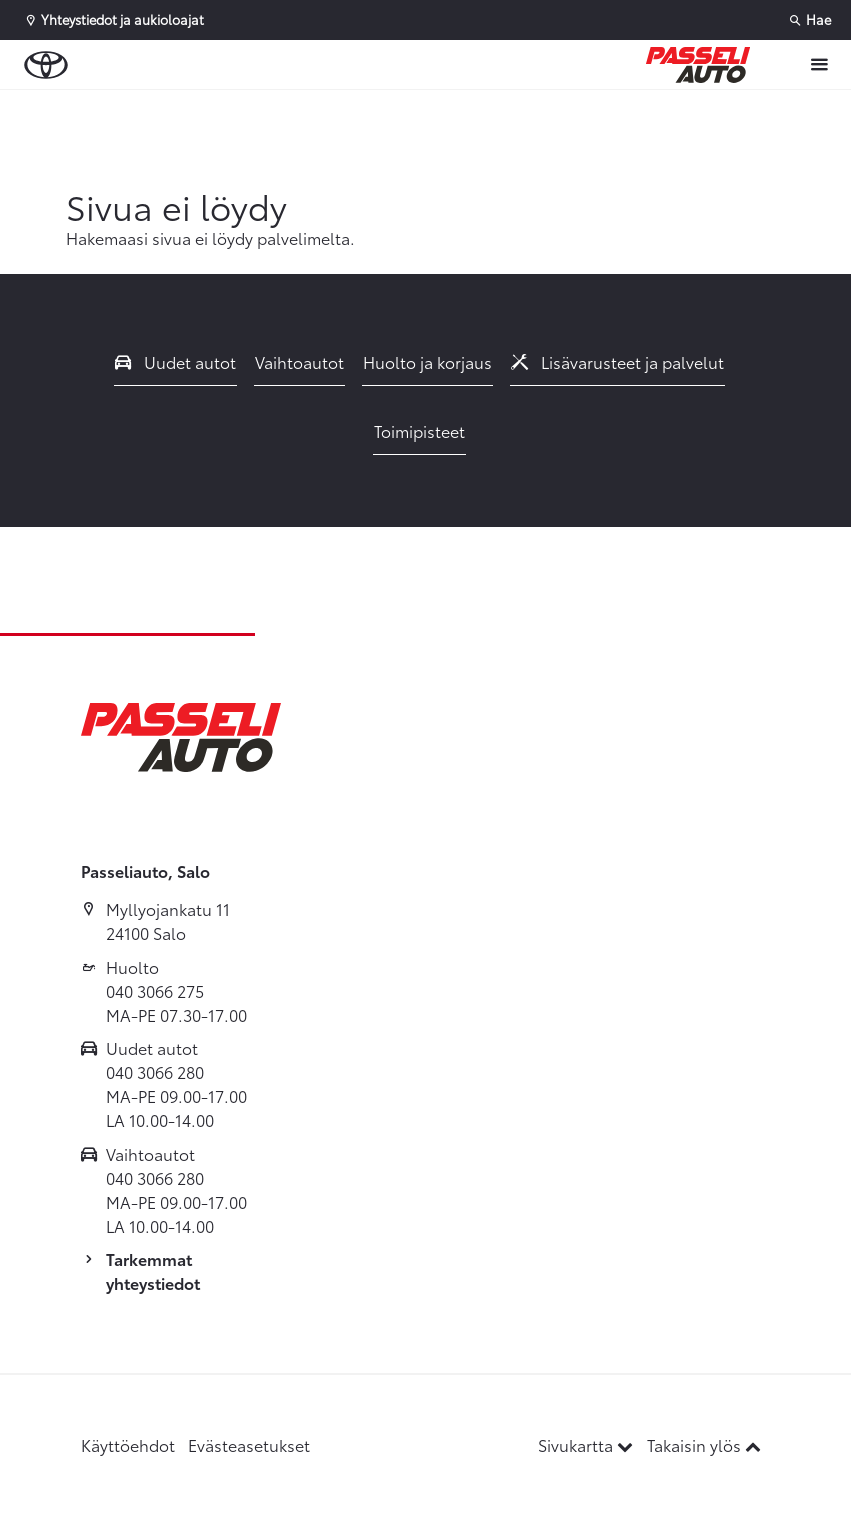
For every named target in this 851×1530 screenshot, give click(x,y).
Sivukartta (587, 1444)
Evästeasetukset (249, 1444)
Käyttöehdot (128, 1444)
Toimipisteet (419, 430)
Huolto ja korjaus (427, 361)
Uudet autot (176, 361)
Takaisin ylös (704, 1444)
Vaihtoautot (299, 361)
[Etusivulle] (698, 65)
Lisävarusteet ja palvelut (618, 361)
